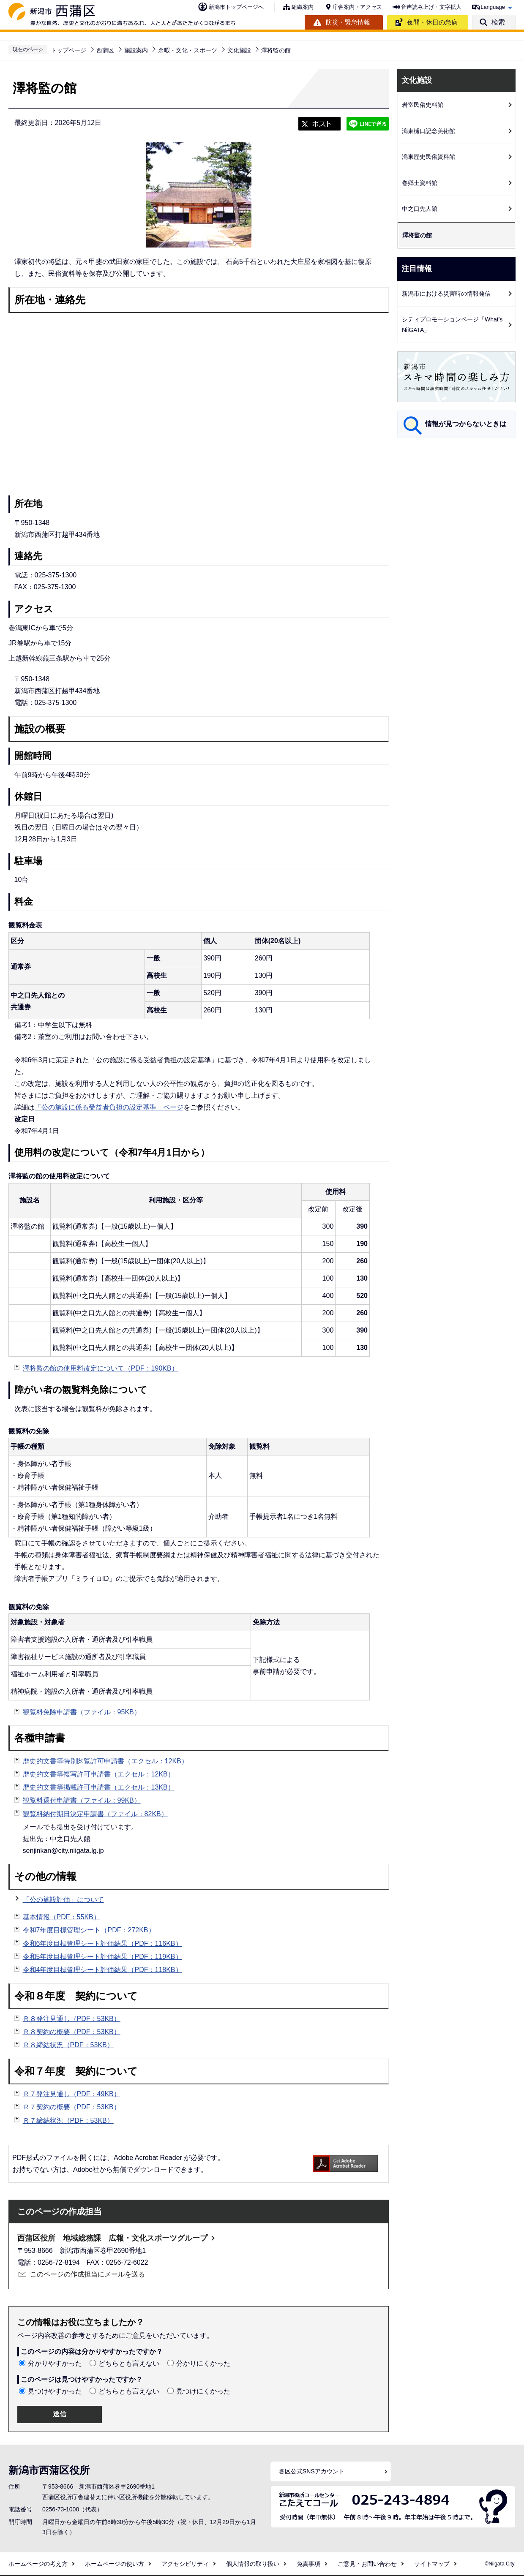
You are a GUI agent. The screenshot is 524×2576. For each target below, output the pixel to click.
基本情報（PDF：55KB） (61, 1916)
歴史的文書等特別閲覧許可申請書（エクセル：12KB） (105, 1761)
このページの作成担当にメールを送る (87, 2274)
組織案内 (303, 7)
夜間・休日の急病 (432, 22)
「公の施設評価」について (63, 1899)
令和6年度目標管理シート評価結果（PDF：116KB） (102, 1943)
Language (492, 7)
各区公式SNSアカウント (311, 2471)
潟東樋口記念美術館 (428, 131)
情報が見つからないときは (465, 423)
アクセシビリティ (185, 2563)
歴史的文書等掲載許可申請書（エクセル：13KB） (99, 1787)
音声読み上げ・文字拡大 (431, 7)
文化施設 (239, 50)
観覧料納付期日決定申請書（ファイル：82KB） (95, 1813)
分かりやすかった (55, 2363)
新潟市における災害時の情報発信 (446, 293)
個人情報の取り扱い (252, 2563)
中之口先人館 (419, 208)
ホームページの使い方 (114, 2563)
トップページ (68, 50)
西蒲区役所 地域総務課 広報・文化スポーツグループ (112, 2238)
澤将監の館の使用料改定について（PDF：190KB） (100, 1368)
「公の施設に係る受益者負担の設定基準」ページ (109, 1107)
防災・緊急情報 (348, 22)
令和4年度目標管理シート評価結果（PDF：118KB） (102, 1969)
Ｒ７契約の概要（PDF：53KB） (71, 2107)
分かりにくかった (203, 2363)
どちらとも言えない (128, 2363)
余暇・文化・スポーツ (187, 50)
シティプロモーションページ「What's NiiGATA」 (452, 324)
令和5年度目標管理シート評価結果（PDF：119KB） (102, 1956)
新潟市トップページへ (236, 7)
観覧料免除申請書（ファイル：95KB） (82, 1712)
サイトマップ (432, 2563)
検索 (498, 22)
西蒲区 (105, 50)
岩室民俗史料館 (422, 104)
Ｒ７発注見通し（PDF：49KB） (71, 2093)
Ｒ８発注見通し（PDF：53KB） (71, 2018)
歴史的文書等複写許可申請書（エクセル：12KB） (99, 1774)
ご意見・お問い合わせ (367, 2563)
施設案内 (136, 50)
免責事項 (308, 2563)
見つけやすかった (55, 2391)
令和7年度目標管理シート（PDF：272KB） (89, 1930)
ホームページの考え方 (38, 2563)
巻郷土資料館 (419, 183)
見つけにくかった (203, 2391)
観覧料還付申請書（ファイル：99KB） (82, 1800)
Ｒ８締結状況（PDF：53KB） (68, 2044)
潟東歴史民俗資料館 (428, 156)
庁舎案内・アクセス (357, 7)
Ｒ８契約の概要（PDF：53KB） (71, 2031)
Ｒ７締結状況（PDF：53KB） (68, 2120)
